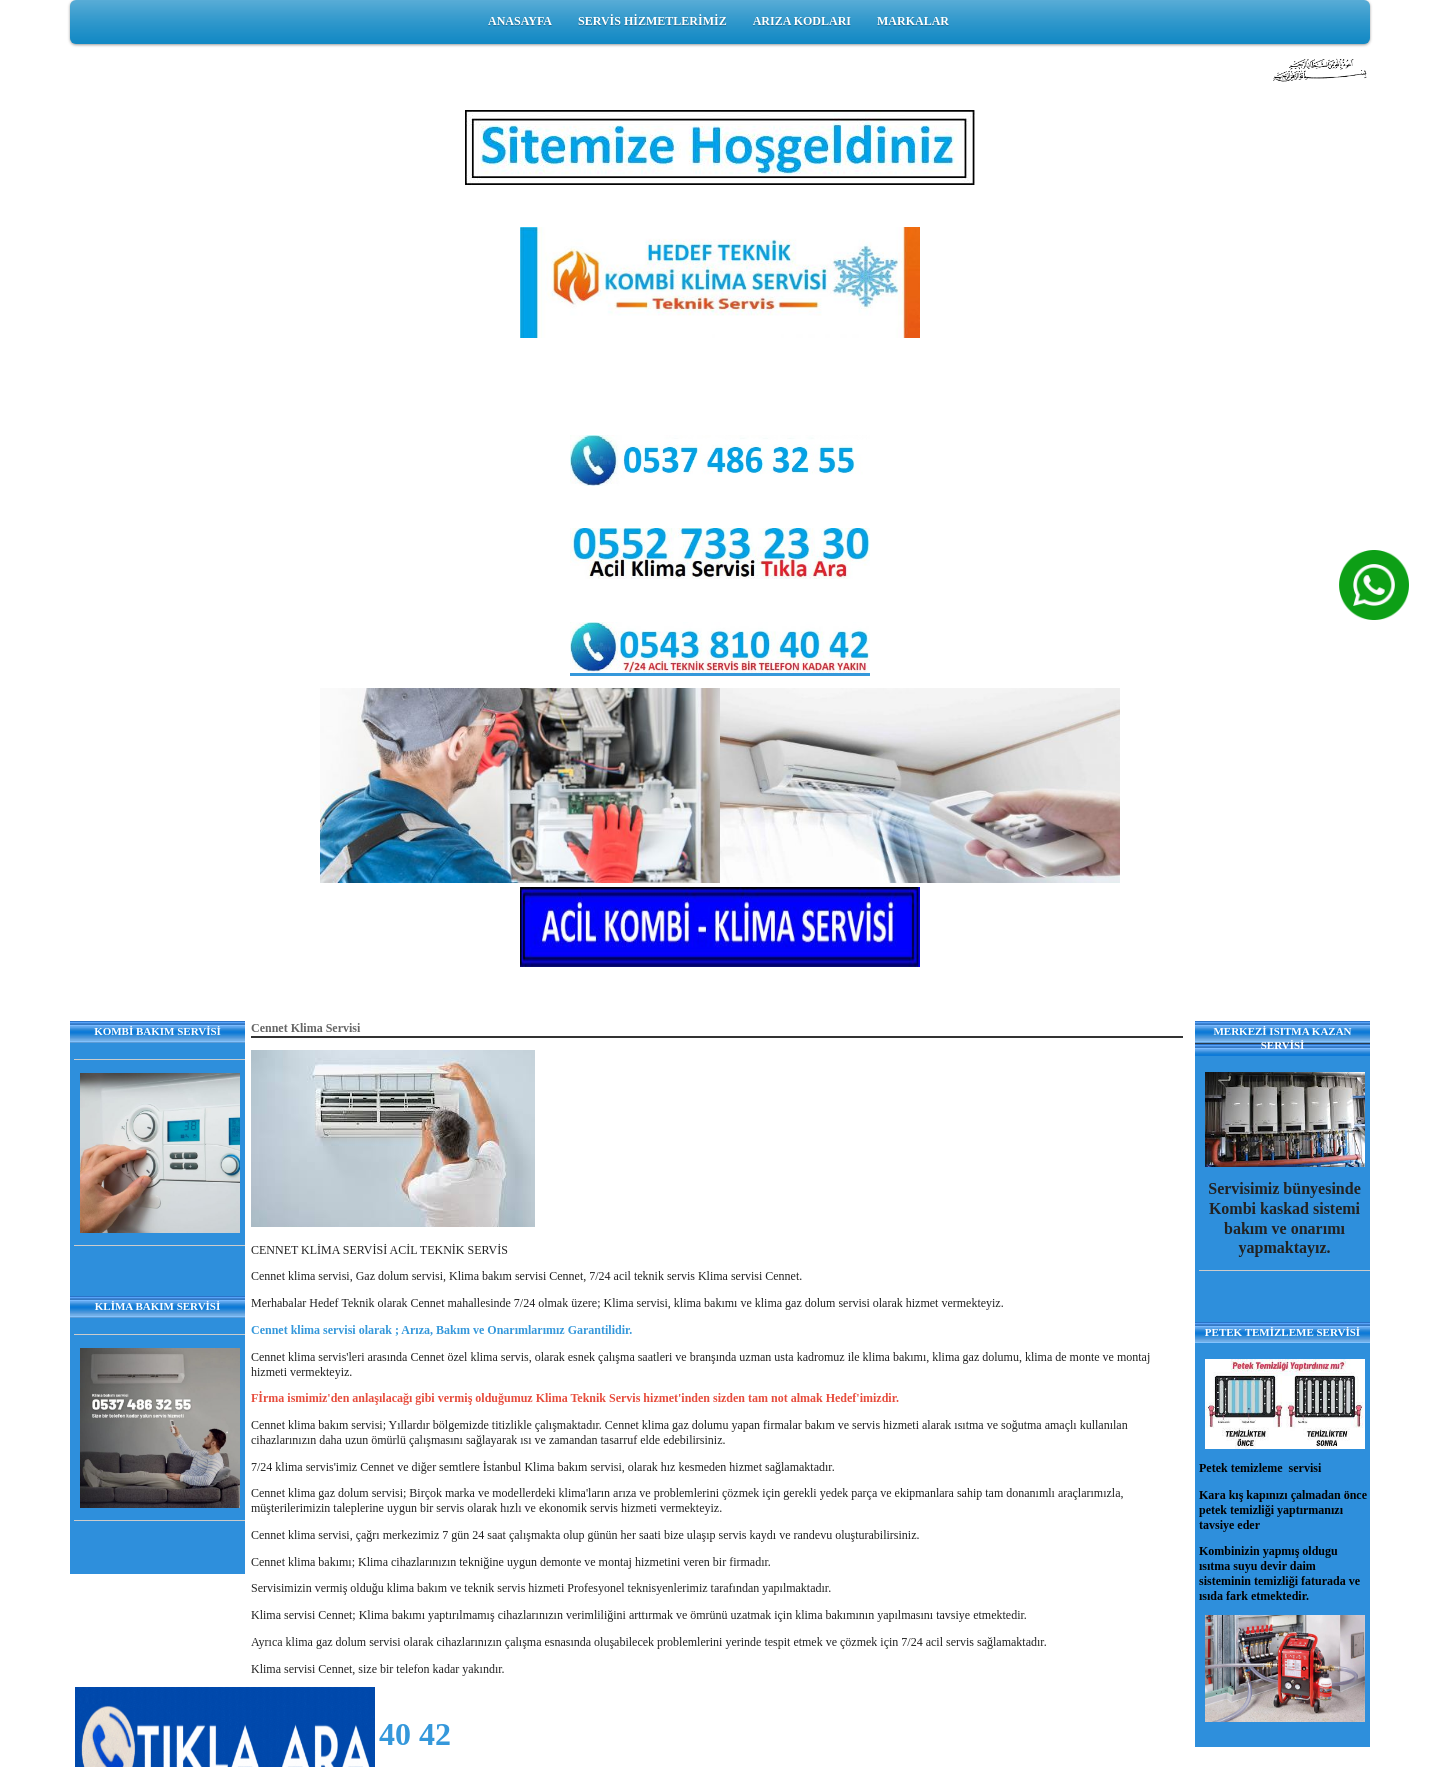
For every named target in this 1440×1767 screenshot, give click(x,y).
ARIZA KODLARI (802, 21)
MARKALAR (913, 21)
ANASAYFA (520, 21)
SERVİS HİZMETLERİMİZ (652, 21)
